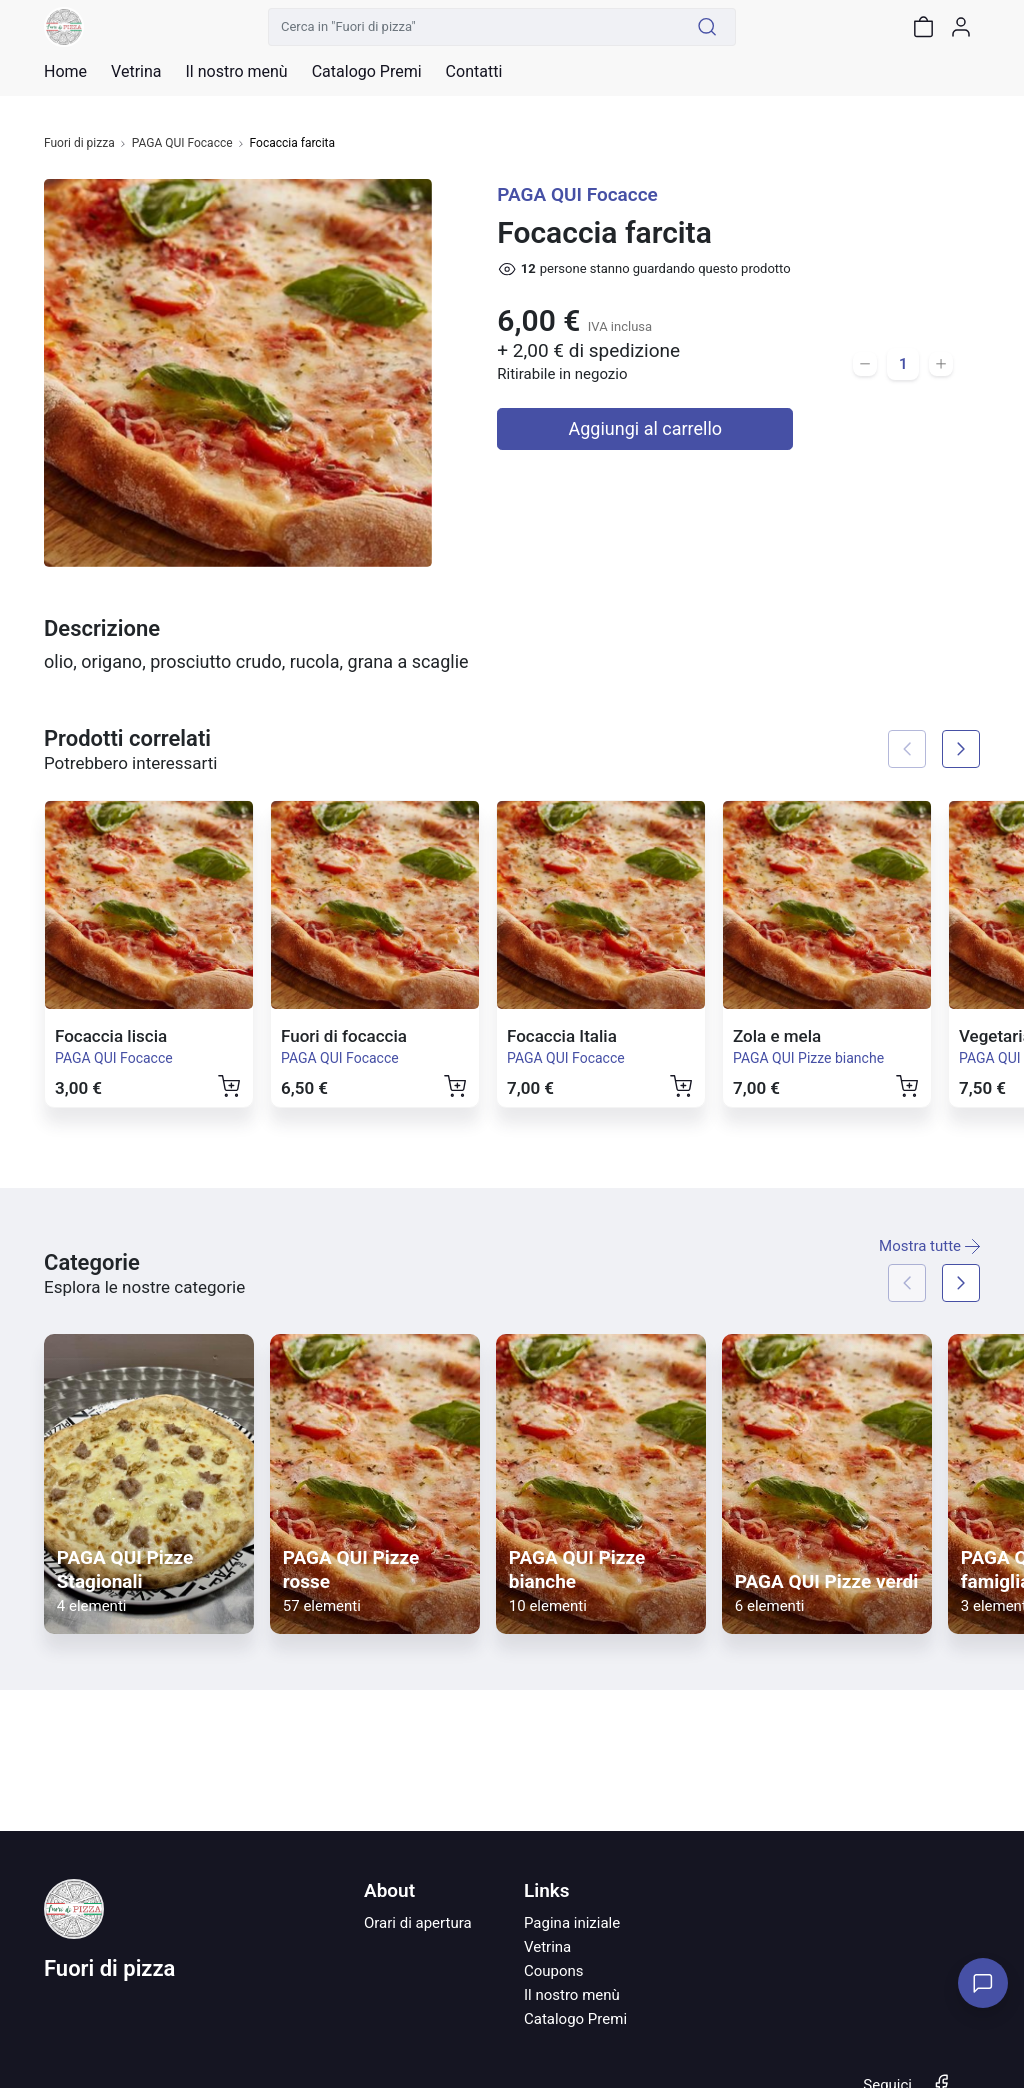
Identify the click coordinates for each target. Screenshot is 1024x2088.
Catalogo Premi (575, 2019)
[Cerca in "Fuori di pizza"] (474, 27)
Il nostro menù (572, 1995)
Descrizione (102, 628)
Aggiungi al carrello (646, 428)
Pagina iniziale (572, 1923)
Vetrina (547, 1947)
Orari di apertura (418, 1923)
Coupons (554, 1971)
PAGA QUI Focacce (182, 143)
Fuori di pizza (79, 143)
